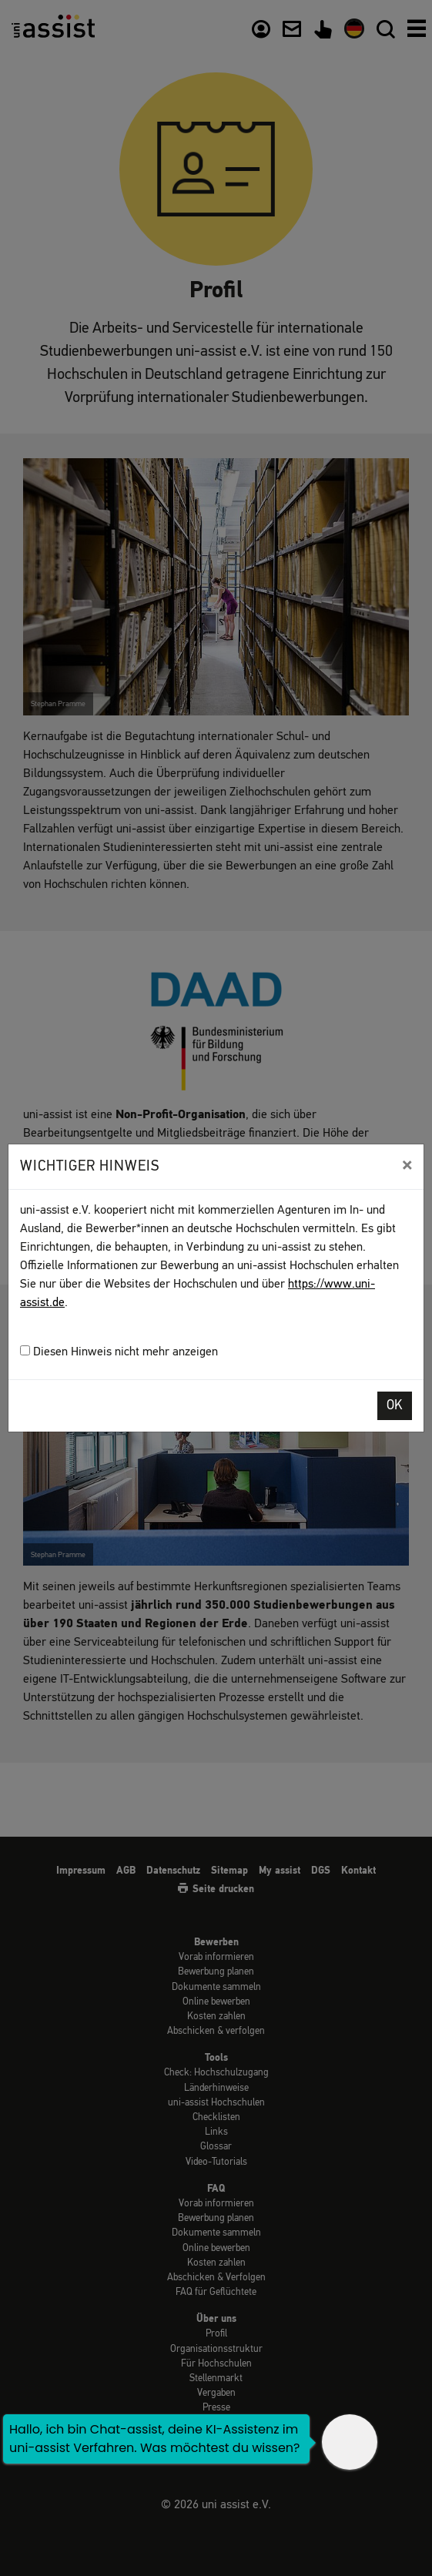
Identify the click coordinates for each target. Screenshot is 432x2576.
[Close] (407, 1165)
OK (395, 1405)
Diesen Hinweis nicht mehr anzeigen (119, 1351)
